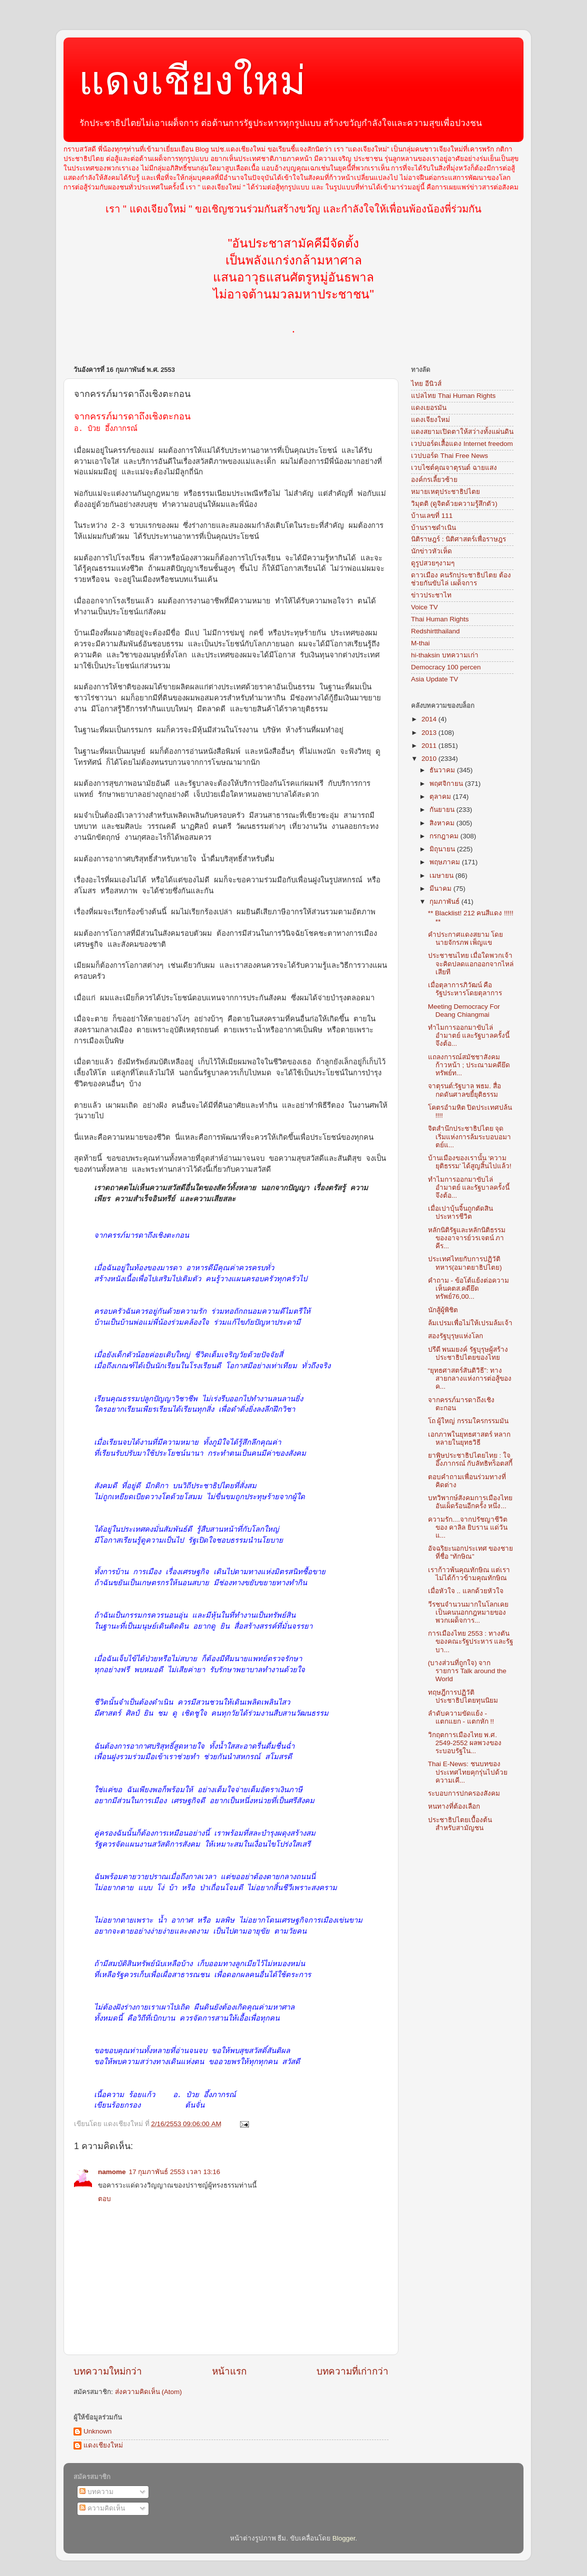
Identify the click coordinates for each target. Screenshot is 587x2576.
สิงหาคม (443, 823)
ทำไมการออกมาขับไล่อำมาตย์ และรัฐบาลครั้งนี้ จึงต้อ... (469, 1035)
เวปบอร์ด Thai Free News (449, 455)
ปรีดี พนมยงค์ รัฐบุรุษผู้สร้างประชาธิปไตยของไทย (468, 1353)
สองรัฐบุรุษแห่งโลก (455, 1336)
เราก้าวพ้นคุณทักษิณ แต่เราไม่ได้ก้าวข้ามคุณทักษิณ (469, 1574)
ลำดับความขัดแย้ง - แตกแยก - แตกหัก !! (461, 1717)
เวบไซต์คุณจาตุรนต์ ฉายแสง (454, 467)
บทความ (97, 2492)
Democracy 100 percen (446, 667)
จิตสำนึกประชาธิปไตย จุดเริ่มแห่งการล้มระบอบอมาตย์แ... (469, 1136)
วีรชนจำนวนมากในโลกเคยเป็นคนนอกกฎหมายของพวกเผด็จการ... (468, 1612)
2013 (430, 732)
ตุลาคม (441, 796)
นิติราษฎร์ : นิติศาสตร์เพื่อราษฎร (458, 539)
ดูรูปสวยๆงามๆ (432, 563)
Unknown (98, 2431)
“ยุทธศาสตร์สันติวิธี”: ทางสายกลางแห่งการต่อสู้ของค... (470, 1378)
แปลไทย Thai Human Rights (453, 395)
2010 (430, 758)
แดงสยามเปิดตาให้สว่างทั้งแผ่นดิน (462, 431)
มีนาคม (442, 888)
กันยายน (443, 809)
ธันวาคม (443, 770)
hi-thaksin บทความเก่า (444, 655)
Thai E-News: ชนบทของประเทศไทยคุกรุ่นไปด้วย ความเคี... (468, 1772)
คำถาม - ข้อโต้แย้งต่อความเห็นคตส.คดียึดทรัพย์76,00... (468, 1288)
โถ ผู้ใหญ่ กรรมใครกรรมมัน (468, 1421)
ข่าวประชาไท (431, 595)
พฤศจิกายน (447, 783)
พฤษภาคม (446, 862)
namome (112, 2172)
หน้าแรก (229, 2371)
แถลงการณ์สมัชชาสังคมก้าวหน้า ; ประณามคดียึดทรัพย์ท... (469, 1065)
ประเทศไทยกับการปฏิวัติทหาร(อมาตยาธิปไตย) (465, 1263)
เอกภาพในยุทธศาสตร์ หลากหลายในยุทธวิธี (469, 1438)
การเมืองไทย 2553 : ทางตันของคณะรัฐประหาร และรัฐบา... (471, 1641)
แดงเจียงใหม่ (430, 419)
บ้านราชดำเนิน (433, 527)
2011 (430, 745)
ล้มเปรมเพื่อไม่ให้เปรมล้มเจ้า (470, 1323)
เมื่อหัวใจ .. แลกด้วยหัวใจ (466, 1591)
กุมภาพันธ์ (446, 901)
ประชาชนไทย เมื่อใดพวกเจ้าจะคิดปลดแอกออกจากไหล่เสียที (471, 963)
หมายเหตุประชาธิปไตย (445, 491)
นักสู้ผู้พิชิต (443, 1310)
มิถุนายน (443, 849)
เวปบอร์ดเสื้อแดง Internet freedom (462, 443)
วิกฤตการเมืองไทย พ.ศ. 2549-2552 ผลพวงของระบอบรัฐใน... (465, 1743)
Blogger (344, 2538)
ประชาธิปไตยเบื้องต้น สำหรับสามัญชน (460, 1824)
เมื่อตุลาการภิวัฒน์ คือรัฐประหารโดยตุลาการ (465, 989)
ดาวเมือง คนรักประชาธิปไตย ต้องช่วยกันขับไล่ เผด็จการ (461, 579)
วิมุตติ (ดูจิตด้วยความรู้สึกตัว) (454, 503)
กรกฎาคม (445, 836)
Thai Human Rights (440, 619)
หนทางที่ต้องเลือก (454, 1806)
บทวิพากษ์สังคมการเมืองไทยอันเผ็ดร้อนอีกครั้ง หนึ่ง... (470, 1502)
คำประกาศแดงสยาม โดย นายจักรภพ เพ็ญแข (466, 938)
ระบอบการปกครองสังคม (464, 1793)
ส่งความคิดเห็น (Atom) (148, 2392)
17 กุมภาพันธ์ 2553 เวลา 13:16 (174, 2172)
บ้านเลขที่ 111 (431, 515)
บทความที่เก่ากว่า (352, 2371)
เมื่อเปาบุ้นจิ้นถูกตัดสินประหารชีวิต (460, 1212)
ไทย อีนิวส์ (426, 383)
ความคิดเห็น (102, 2508)
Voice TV (424, 607)
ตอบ (104, 2199)
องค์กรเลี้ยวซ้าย (434, 479)
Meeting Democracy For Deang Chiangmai (464, 1010)
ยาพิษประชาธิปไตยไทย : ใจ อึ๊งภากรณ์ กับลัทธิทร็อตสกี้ (470, 1459)
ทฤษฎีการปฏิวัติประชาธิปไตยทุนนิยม (463, 1696)
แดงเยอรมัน (428, 407)
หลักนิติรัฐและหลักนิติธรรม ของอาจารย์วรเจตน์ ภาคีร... (467, 1238)
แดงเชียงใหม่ (192, 80)
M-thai (420, 643)
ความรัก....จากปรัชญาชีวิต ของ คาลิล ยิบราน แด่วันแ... (468, 1527)
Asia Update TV (434, 679)
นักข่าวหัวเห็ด (431, 551)
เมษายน (443, 875)
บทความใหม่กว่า (108, 2371)
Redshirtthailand (435, 631)
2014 (430, 719)
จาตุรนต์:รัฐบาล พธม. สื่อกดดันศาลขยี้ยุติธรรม (464, 1090)
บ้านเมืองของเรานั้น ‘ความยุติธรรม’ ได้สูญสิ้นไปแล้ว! (470, 1162)
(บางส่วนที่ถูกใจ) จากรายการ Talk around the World (467, 1671)
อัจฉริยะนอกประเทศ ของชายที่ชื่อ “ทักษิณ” (471, 1552)
